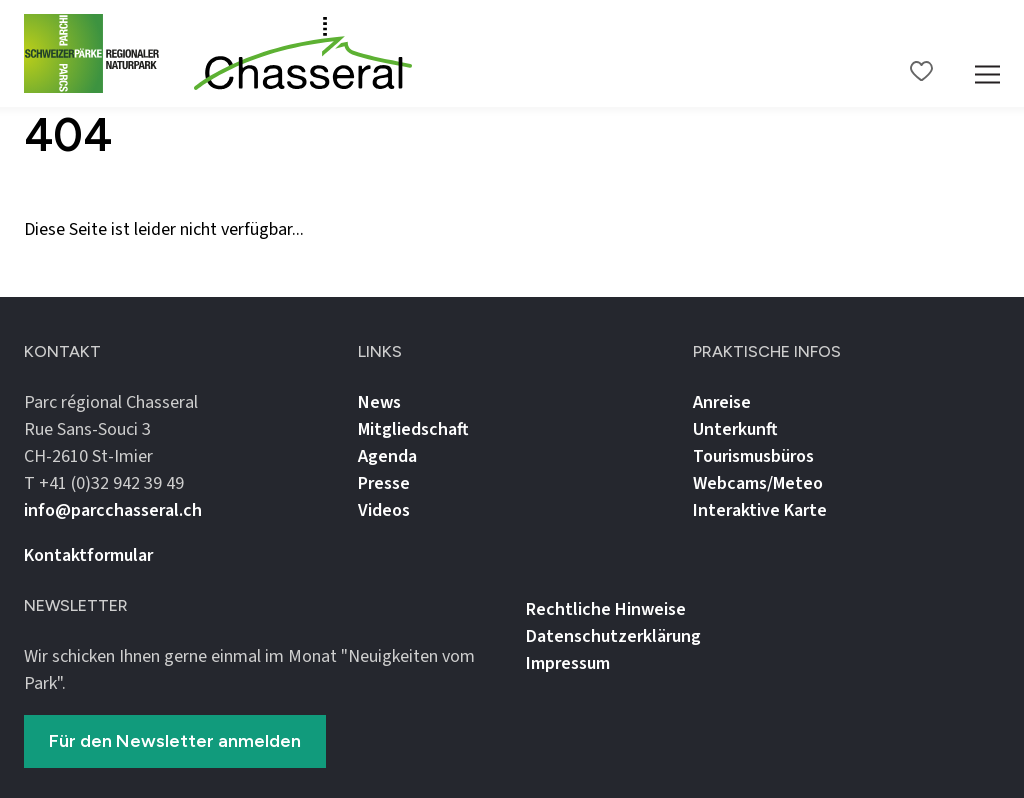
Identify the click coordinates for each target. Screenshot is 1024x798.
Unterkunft (735, 429)
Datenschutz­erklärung (613, 636)
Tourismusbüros (753, 456)
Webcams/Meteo (758, 483)
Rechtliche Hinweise (606, 609)
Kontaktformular (88, 555)
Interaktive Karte (760, 510)
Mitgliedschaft (413, 429)
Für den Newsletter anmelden (175, 741)
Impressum (568, 663)
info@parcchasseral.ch (113, 510)
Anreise (722, 402)
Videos (384, 510)
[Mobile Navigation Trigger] (987, 53)
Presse (384, 483)
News (379, 402)
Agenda (387, 456)
